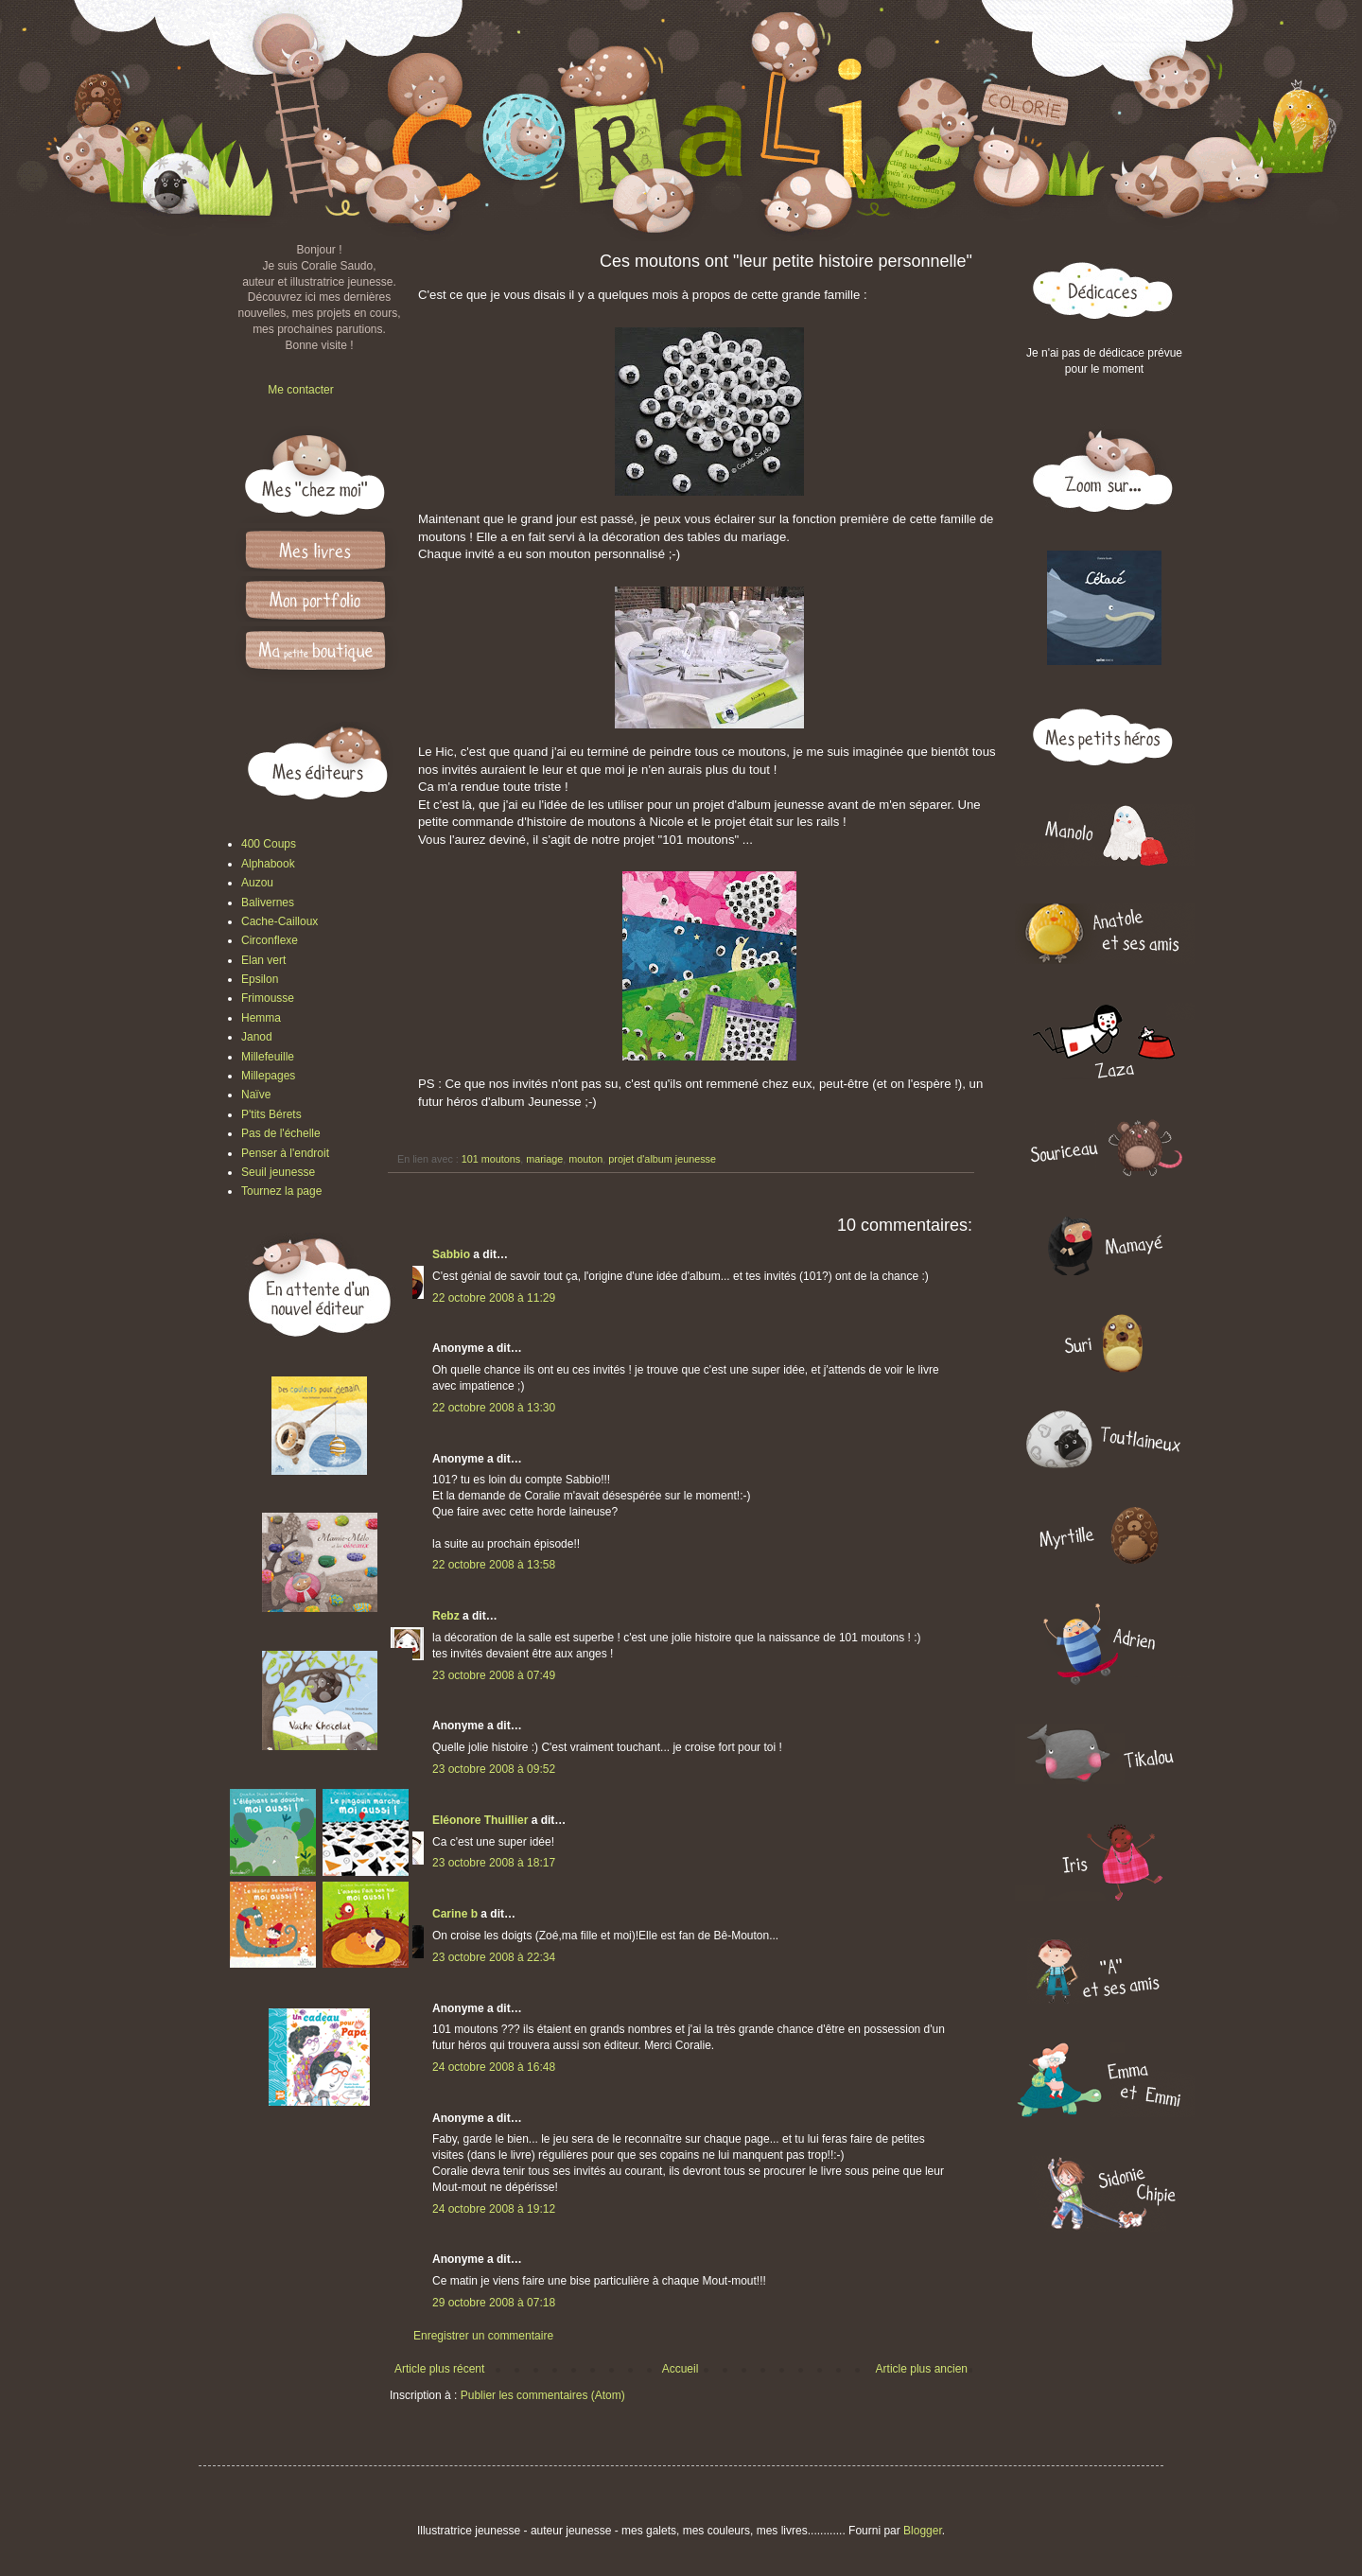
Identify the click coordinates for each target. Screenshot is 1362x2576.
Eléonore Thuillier (480, 1820)
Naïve (256, 1094)
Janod (256, 1036)
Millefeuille (267, 1056)
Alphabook (268, 863)
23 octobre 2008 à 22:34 (493, 1957)
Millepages (268, 1075)
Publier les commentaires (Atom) (543, 2395)
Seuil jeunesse (278, 1172)
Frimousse (267, 998)
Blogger (922, 2530)
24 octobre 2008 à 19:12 (493, 2209)
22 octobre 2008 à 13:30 (493, 1407)
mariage (544, 1159)
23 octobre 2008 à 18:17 (493, 1862)
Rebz (446, 1615)
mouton (585, 1159)
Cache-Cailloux (279, 921)
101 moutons (491, 1159)
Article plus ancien (922, 2368)
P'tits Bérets (271, 1114)
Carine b (455, 1913)
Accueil (680, 2368)
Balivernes (267, 902)
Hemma (261, 1018)
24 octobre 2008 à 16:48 (493, 2067)
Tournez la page (281, 1191)
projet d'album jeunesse (662, 1159)
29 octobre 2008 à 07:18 (493, 2302)
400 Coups (268, 843)
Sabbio (451, 1254)
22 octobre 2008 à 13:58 (493, 1564)
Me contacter (300, 389)
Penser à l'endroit (285, 1153)
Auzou (257, 882)
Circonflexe (269, 940)
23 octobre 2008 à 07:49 (493, 1675)
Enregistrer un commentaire (483, 2335)
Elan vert (263, 960)
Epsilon (259, 979)
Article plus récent (439, 2368)
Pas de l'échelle (281, 1133)
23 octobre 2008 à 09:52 (493, 1769)
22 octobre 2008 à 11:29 (493, 1298)
